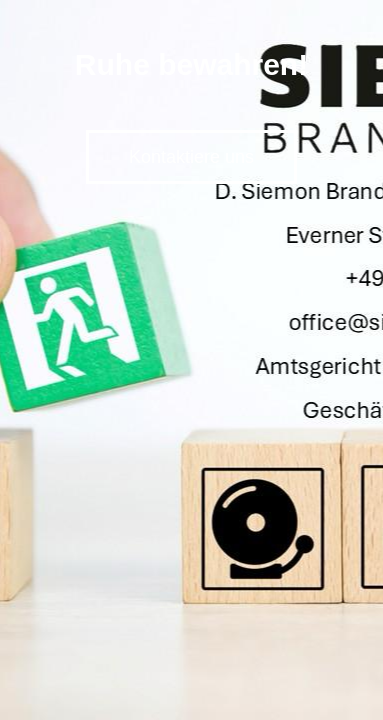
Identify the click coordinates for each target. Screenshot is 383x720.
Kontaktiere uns (191, 157)
